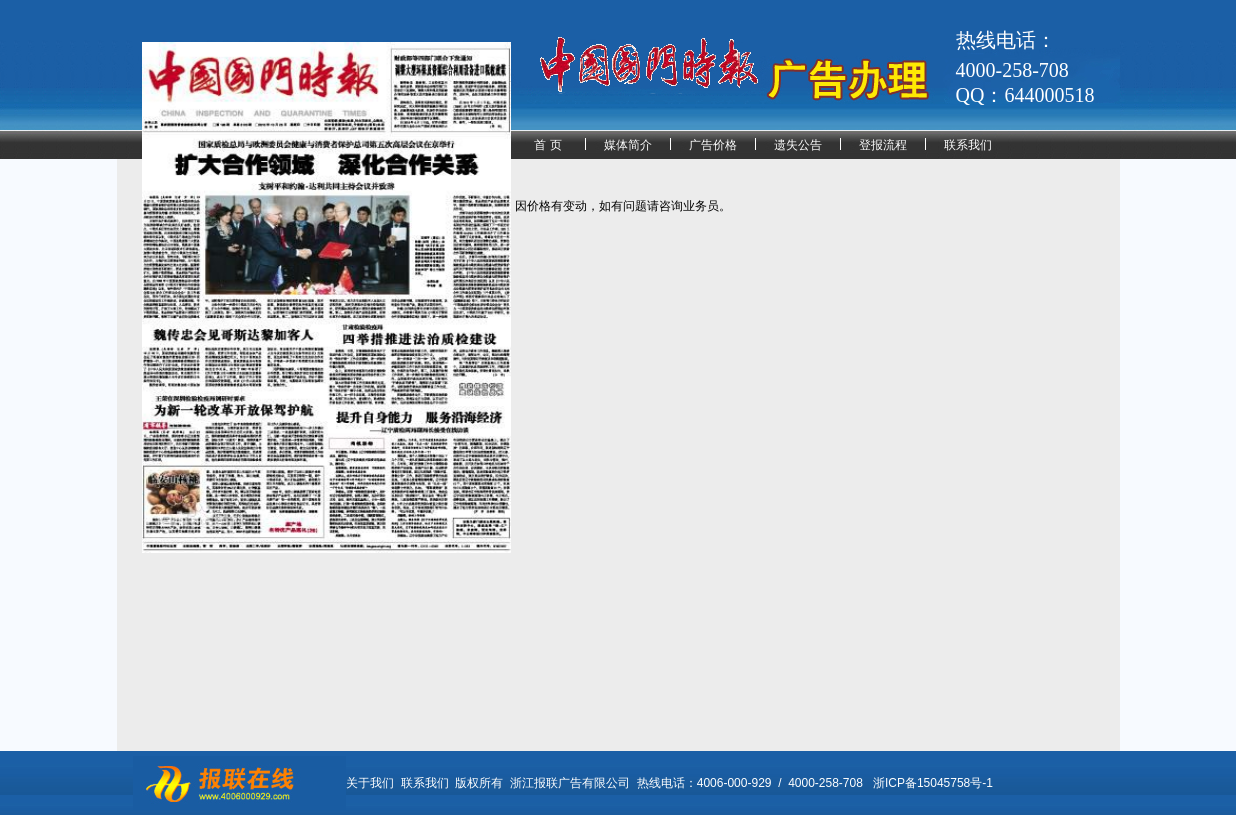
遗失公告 (798, 145)
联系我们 (968, 145)
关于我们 (370, 783)
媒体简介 (628, 145)
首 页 (547, 145)
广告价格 (713, 145)
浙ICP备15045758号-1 (933, 783)
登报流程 (883, 145)
